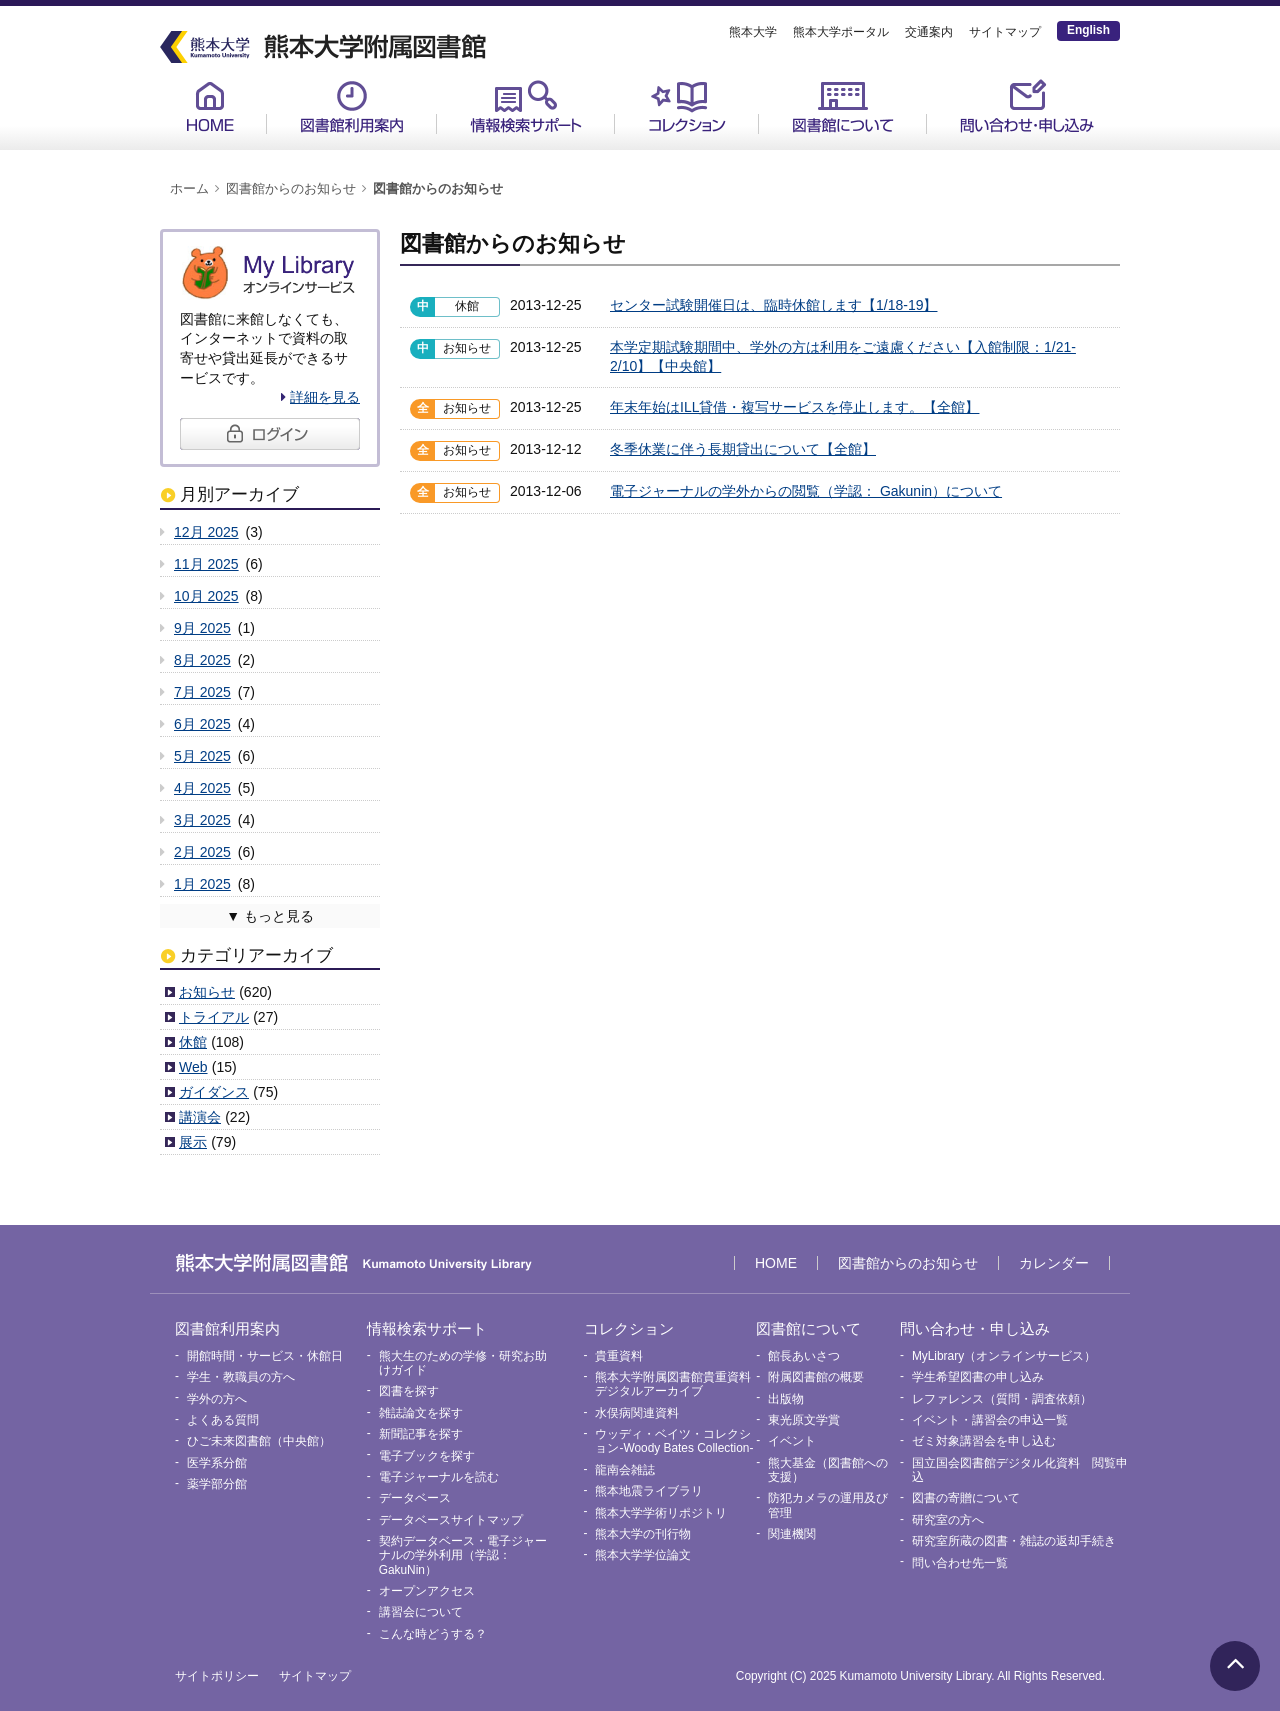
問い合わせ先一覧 (960, 1563)
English (1088, 30)
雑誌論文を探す (421, 1413)
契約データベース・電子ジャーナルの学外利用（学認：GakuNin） (463, 1555)
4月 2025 (202, 788)
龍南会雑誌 (625, 1470)
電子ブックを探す (427, 1456)
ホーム (189, 189)
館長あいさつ (804, 1356)
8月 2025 (202, 660)
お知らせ (207, 992)
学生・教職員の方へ (241, 1377)
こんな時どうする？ (433, 1634)
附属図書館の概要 (816, 1377)
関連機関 (792, 1534)
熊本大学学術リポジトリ (661, 1513)
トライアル (214, 1017)
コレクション (687, 106)
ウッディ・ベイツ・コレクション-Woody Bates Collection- (674, 1441)
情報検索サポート (526, 106)
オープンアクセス (427, 1591)
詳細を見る (325, 397)
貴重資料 (619, 1356)
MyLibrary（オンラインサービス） (1004, 1356)
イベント (792, 1441)
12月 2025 (206, 532)
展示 (193, 1142)
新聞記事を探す (421, 1434)
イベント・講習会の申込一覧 (990, 1420)
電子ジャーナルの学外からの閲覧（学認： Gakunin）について (806, 491)
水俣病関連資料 (637, 1413)
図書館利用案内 (352, 106)
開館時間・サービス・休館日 (265, 1356)
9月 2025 (202, 628)
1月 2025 (202, 884)
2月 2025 (202, 852)
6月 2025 (202, 724)
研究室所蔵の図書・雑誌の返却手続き (1014, 1541)
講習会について (421, 1612)
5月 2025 (202, 756)
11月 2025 (206, 564)
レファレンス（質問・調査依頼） (1002, 1399)
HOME (210, 106)
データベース (415, 1498)
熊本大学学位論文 (643, 1555)
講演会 (200, 1117)
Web (193, 1067)
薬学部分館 (217, 1484)
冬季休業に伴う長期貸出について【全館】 (743, 449)
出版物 (786, 1399)
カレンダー (1054, 1263)
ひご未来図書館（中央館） (259, 1441)
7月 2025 (202, 692)
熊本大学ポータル (841, 32)
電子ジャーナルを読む (439, 1477)
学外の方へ (217, 1399)
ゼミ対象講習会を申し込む (984, 1441)
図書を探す (409, 1391)
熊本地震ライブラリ (649, 1491)
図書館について (843, 106)
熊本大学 (753, 32)
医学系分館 (217, 1463)
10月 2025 (206, 596)
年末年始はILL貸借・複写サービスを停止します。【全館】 (794, 407)
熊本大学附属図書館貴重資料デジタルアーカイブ (673, 1384)
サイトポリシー (217, 1676)
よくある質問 (223, 1420)
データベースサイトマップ (451, 1520)
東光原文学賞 (804, 1420)
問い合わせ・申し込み (1027, 106)
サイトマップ (1005, 32)
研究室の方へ (948, 1520)
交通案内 (929, 32)
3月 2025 (202, 820)
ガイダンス (214, 1092)
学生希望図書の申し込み (978, 1377)
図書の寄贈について (966, 1498)
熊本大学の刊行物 (643, 1534)
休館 (193, 1042)
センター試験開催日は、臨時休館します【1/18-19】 (773, 305)
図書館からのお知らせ (291, 189)
